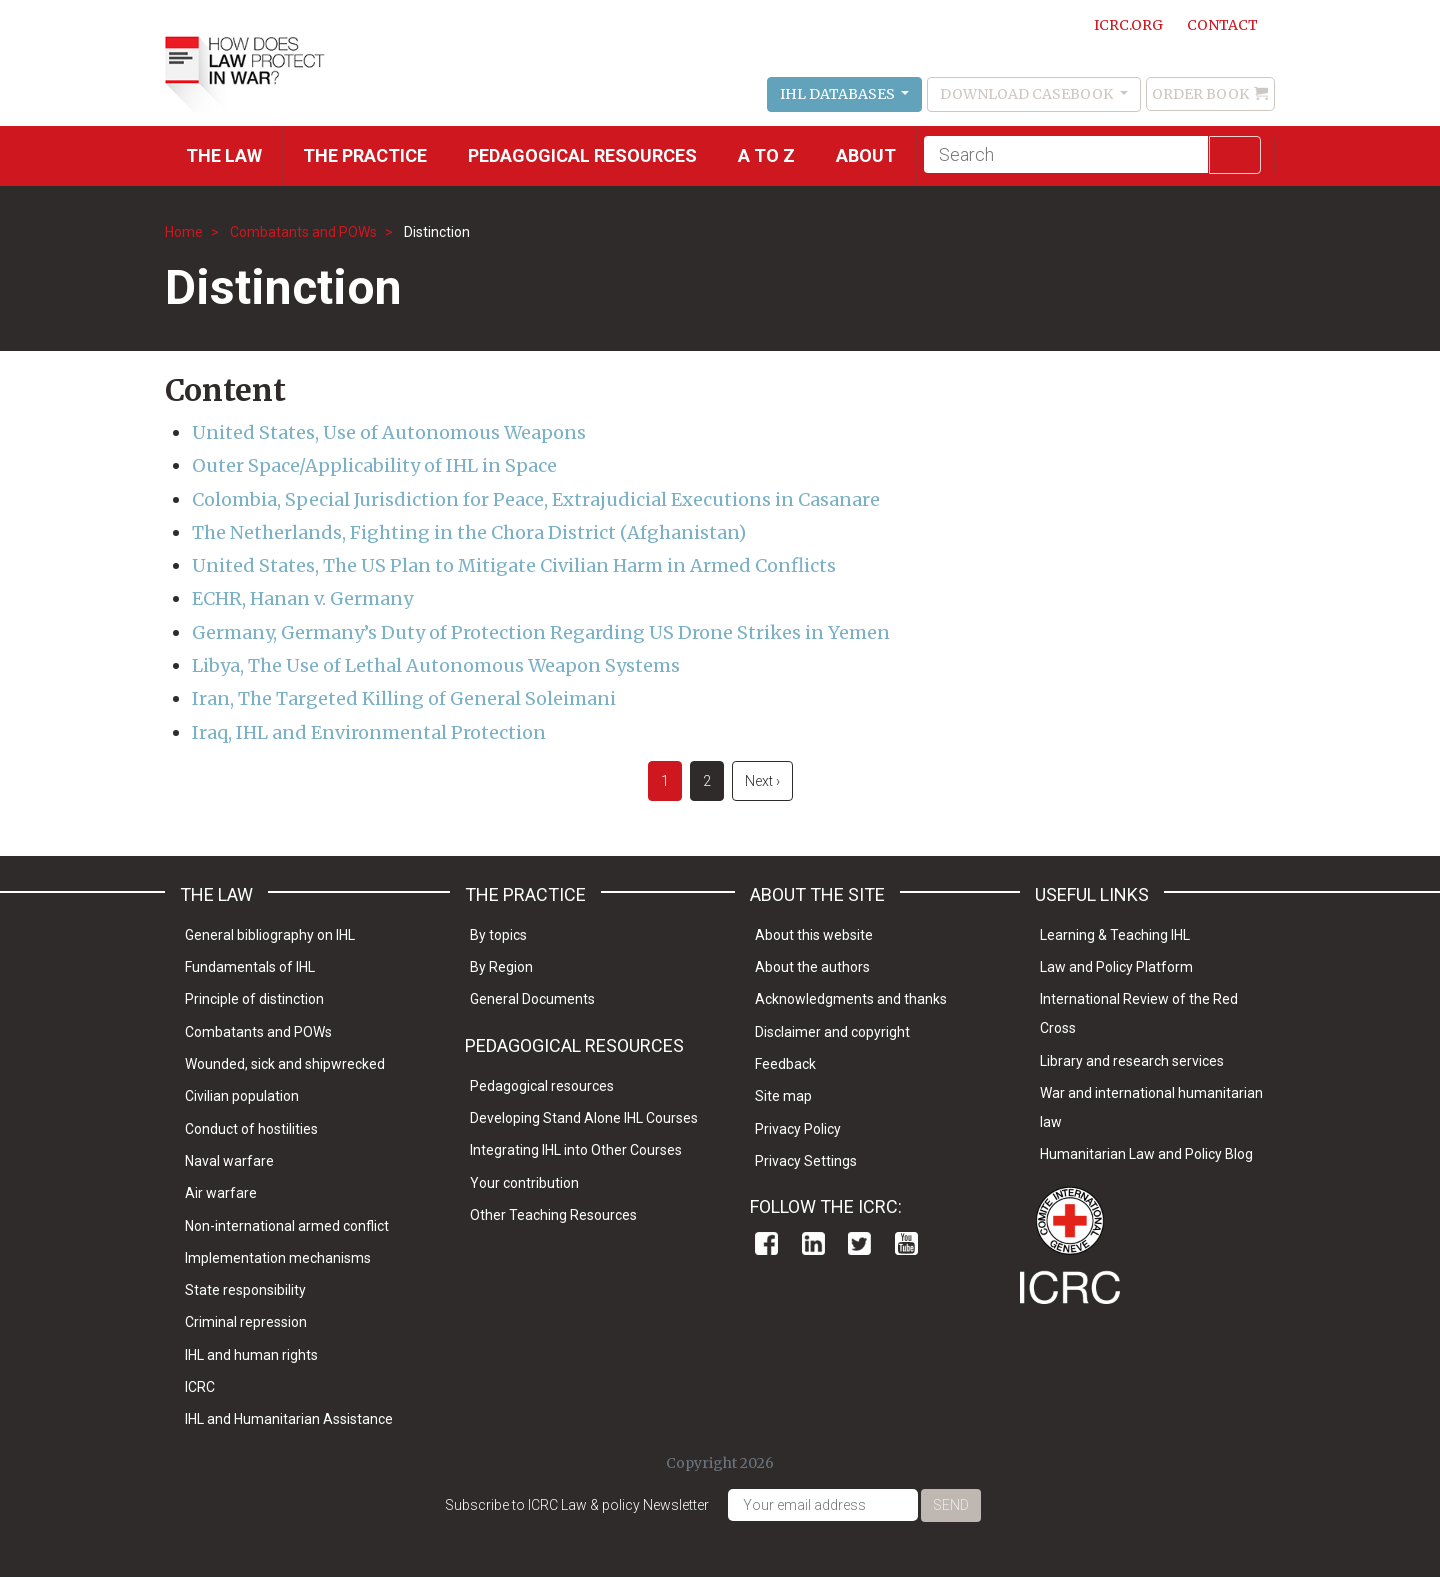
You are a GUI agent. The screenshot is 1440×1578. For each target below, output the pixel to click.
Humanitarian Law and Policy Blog (1146, 1154)
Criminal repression (246, 1322)
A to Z (766, 155)
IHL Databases (839, 94)
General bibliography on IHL (270, 935)
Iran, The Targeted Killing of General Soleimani (404, 698)
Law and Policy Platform (1116, 967)
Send (951, 1505)
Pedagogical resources (582, 155)
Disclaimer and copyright (832, 1032)
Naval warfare (229, 1161)
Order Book (1200, 94)
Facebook (766, 1243)
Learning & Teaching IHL (1115, 935)
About (866, 155)
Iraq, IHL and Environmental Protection (369, 732)
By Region (501, 967)
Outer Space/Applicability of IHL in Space (374, 465)
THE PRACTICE (365, 155)
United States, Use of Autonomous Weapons (389, 432)
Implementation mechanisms (278, 1258)
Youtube (906, 1243)
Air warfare (221, 1193)
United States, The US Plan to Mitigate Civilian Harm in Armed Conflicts (514, 565)
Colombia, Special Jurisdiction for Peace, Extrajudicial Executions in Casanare (536, 499)
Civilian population (242, 1096)
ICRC (200, 1387)
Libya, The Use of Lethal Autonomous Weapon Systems (436, 665)
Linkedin (813, 1243)
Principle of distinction (254, 999)
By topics (498, 935)
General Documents (532, 999)
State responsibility (245, 1290)
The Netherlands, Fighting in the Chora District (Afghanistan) (469, 532)
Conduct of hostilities (251, 1129)
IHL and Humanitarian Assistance (289, 1419)
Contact (1222, 25)
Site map (783, 1096)
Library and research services (1132, 1061)
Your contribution (524, 1183)
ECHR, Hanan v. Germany (302, 598)
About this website (814, 935)
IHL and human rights (251, 1355)
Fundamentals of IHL (250, 967)
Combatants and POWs (303, 232)
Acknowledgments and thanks (851, 999)
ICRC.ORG (1128, 25)
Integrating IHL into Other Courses (576, 1150)
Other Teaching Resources (553, 1215)
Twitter (859, 1243)
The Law (224, 155)
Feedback (785, 1064)
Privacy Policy (798, 1129)
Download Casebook (1028, 94)
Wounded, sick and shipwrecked (285, 1064)
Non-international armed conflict (287, 1226)
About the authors (812, 967)
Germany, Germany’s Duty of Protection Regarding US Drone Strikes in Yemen (541, 632)
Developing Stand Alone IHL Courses (584, 1118)
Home (184, 232)
